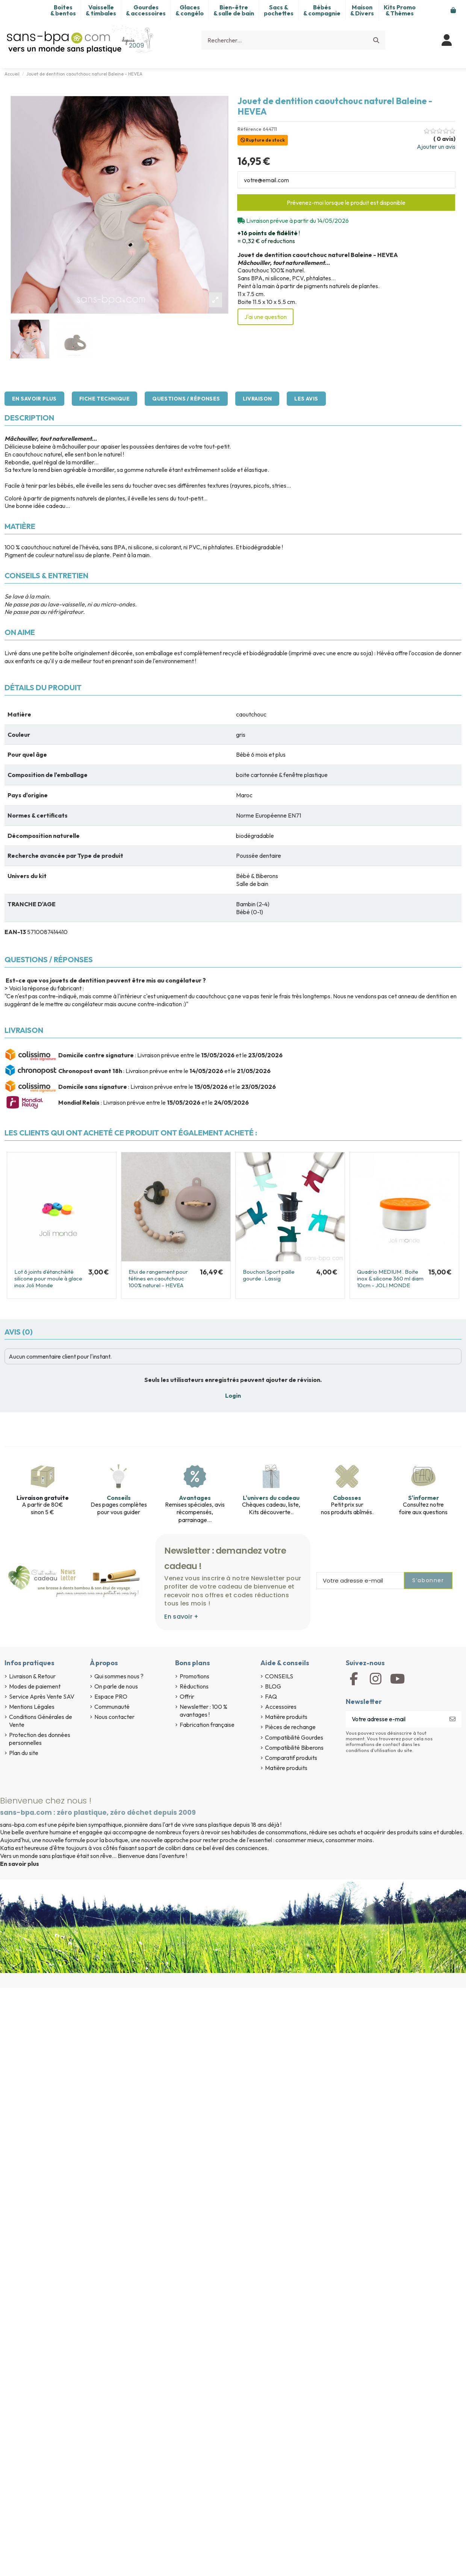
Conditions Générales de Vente (40, 1720)
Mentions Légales (31, 1706)
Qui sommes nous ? (119, 1676)
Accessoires (281, 1706)
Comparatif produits (291, 1757)
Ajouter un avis (436, 146)
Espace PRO (110, 1696)
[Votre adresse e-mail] (395, 1719)
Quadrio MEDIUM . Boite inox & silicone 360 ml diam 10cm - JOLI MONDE (390, 1278)
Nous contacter (114, 1716)
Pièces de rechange (290, 1727)
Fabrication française (207, 1724)
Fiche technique (104, 398)
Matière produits (286, 1716)
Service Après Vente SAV (41, 1696)
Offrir (187, 1696)
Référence (250, 129)
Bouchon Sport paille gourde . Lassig (269, 1275)
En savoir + (181, 1616)
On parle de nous (116, 1686)
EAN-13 (15, 932)
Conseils (119, 1497)
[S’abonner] (452, 1719)
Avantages (195, 1497)
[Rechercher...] (376, 40)
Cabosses (347, 1497)
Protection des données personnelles (39, 1738)
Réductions (194, 1686)
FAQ (271, 1696)
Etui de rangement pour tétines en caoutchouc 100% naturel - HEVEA (158, 1278)
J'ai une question (265, 316)
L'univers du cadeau (271, 1497)
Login (233, 1395)
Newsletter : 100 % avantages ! (203, 1710)
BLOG (273, 1686)
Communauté (112, 1706)
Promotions (194, 1676)
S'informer (423, 1497)
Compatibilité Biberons (294, 1747)
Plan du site (23, 1753)
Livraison (257, 398)
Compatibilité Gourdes (294, 1737)
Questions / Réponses (186, 398)
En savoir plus (34, 398)
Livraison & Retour (32, 1676)
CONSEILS (279, 1676)
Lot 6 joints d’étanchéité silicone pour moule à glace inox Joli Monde (48, 1278)
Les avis (306, 398)
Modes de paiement (35, 1686)
